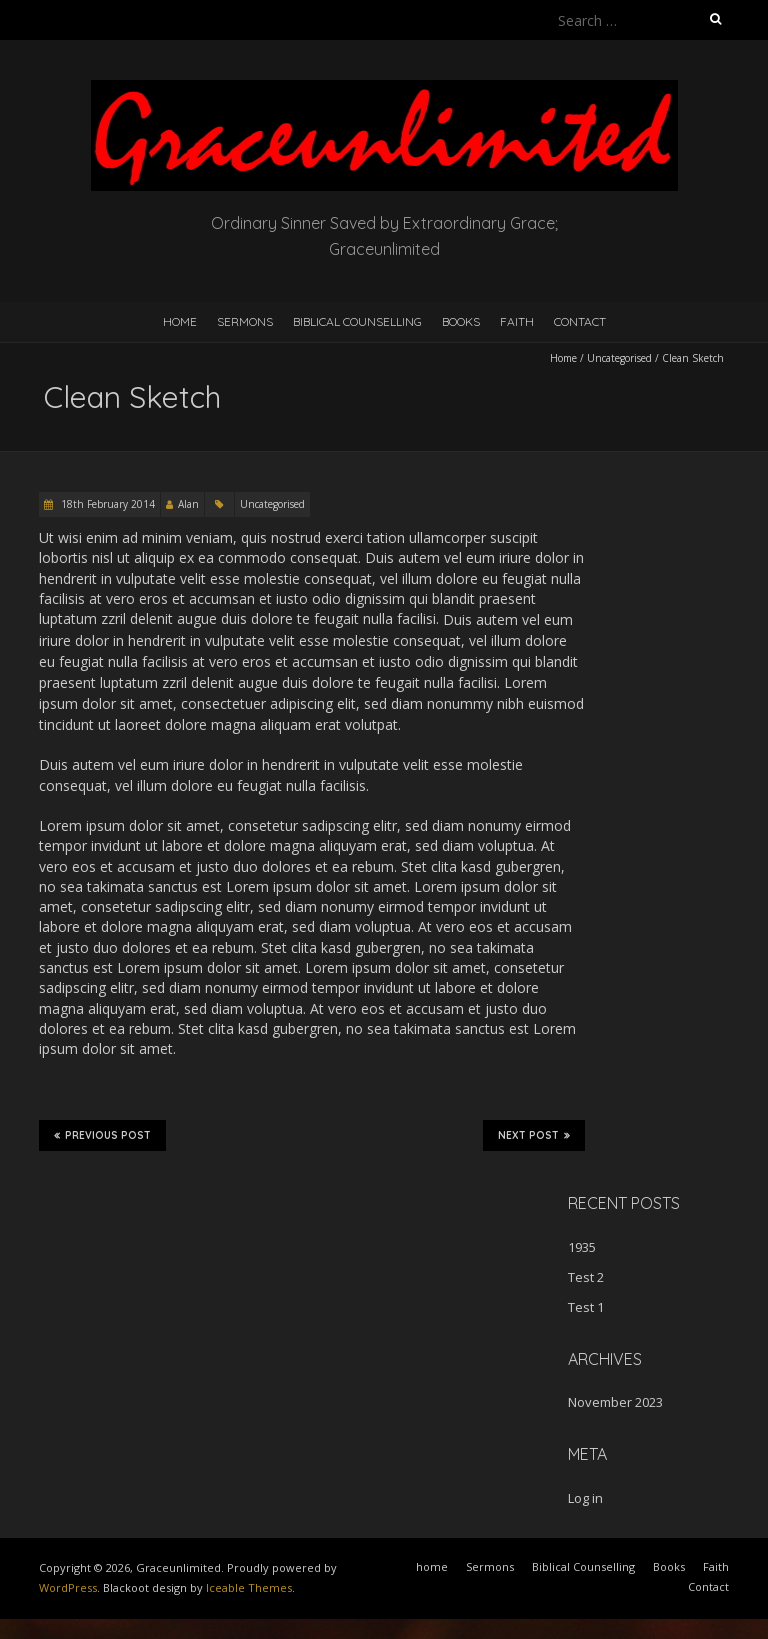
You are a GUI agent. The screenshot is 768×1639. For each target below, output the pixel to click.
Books (461, 321)
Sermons (245, 321)
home (180, 321)
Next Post (534, 1135)
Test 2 (586, 1277)
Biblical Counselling (357, 321)
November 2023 (615, 1402)
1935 (582, 1247)
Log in (585, 1498)
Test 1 (586, 1307)
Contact (580, 321)
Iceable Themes (249, 1587)
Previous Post (102, 1135)
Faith (517, 321)
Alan (188, 504)
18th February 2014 (106, 504)
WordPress (68, 1587)
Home (563, 358)
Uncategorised (619, 358)
